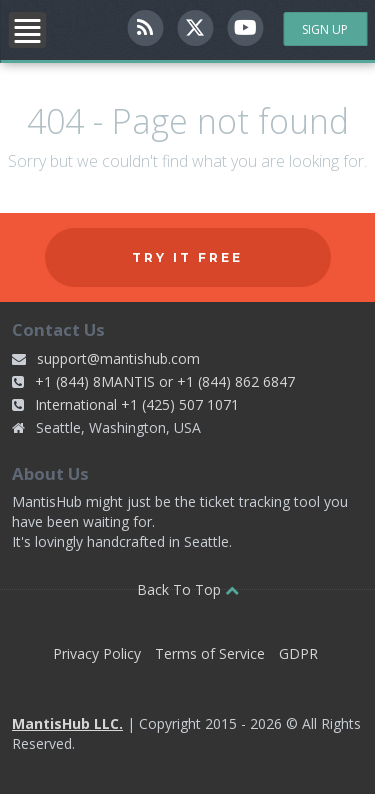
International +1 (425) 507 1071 (137, 404)
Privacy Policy (97, 653)
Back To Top (188, 589)
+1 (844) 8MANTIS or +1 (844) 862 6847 (165, 381)
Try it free (187, 257)
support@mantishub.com (118, 358)
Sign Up (325, 29)
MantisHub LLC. (67, 723)
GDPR (298, 653)
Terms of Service (210, 653)
